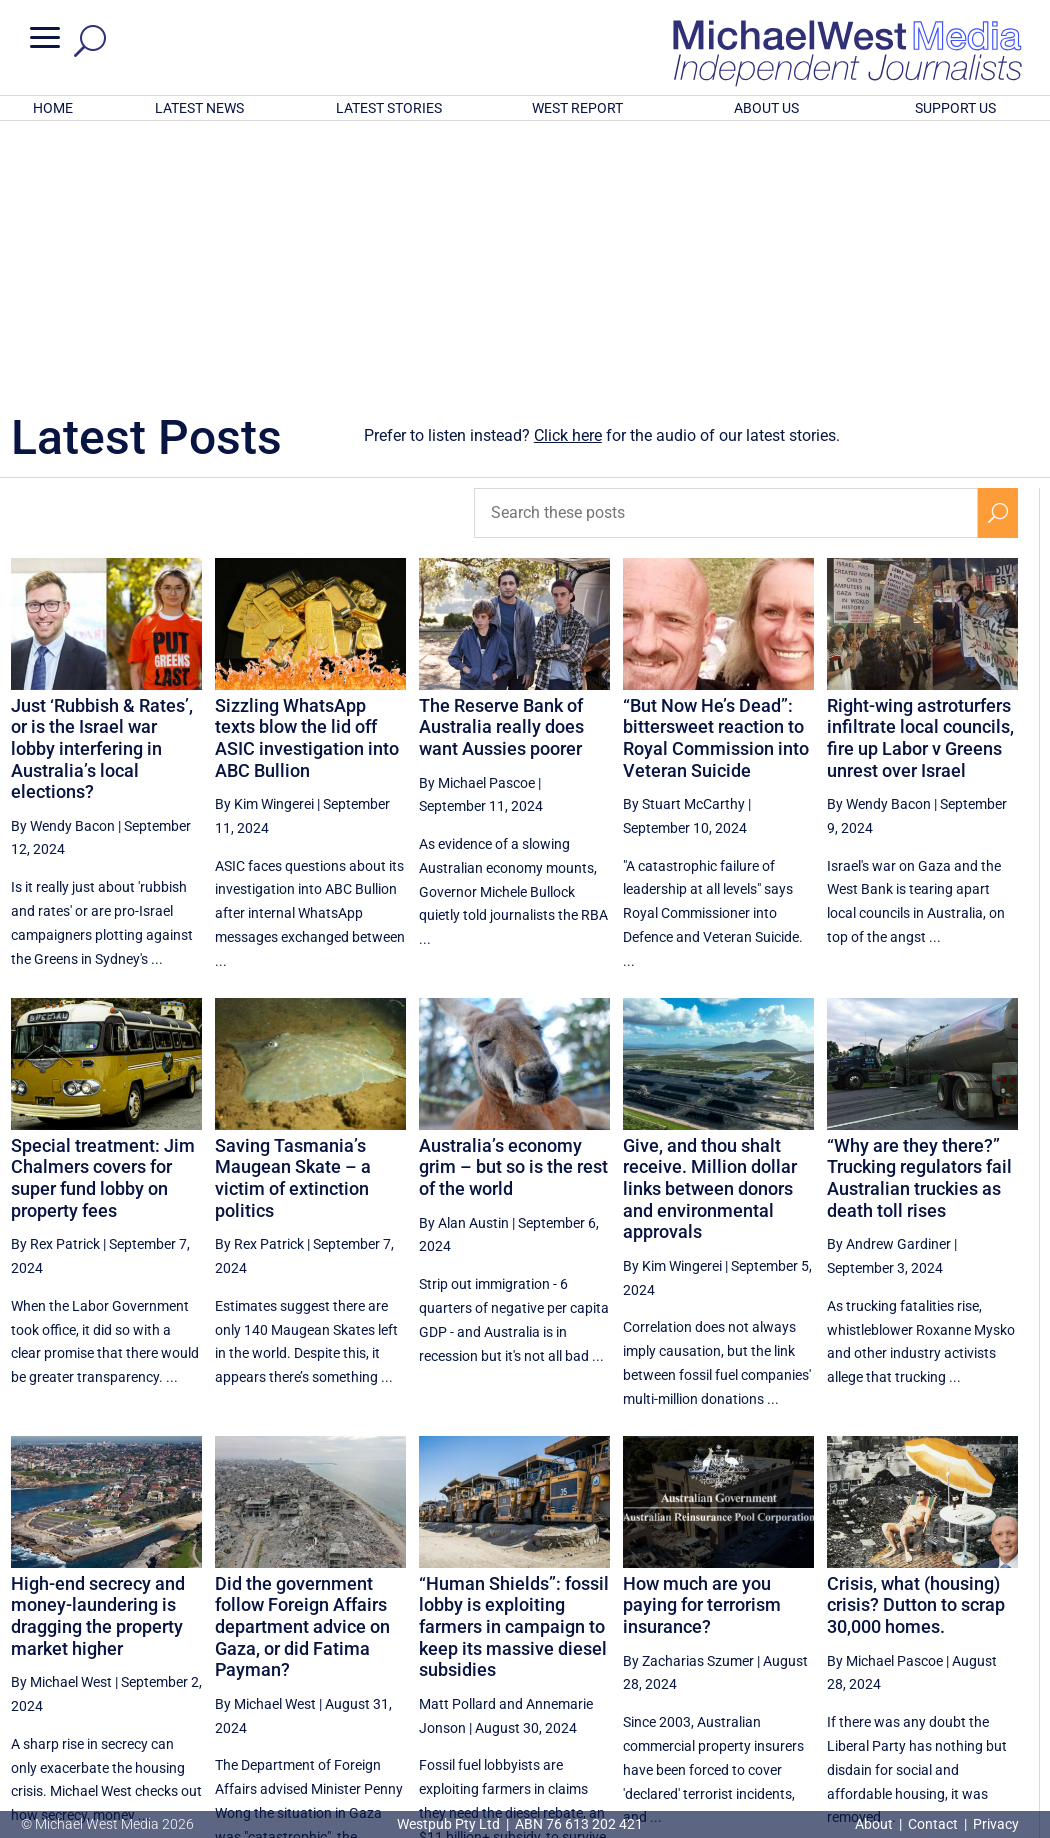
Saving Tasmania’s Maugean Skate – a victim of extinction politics (293, 916)
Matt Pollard (457, 1442)
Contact (933, 1824)
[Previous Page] (703, 1651)
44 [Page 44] (850, 1652)
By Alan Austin (464, 961)
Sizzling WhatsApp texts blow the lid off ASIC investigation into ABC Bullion (307, 476)
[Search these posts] (726, 251)
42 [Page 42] (749, 1652)
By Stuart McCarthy (684, 542)
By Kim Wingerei (264, 542)
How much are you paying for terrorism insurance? (702, 1343)
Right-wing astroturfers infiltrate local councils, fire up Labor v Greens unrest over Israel (920, 476)
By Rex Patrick (55, 982)
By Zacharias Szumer (688, 1399)
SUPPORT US (955, 108)
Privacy (996, 1824)
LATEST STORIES (389, 108)
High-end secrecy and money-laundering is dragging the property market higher (98, 1354)
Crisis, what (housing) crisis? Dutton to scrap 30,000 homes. (916, 1343)
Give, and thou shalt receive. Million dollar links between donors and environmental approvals (710, 926)
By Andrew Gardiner (889, 982)
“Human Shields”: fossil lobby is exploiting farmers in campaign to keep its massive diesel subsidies (514, 1364)
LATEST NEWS (199, 108)
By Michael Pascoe (477, 520)
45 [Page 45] (901, 1652)
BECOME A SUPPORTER (949, 1718)
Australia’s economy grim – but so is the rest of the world (513, 905)
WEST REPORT (577, 108)
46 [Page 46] (952, 1652)
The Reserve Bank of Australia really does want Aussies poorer (501, 465)
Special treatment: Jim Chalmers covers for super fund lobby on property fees (103, 916)
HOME (53, 108)
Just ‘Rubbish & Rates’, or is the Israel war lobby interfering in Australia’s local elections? (102, 486)
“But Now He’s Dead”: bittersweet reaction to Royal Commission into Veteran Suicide (716, 476)
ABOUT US (766, 108)
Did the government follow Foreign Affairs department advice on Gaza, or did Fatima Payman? (302, 1364)
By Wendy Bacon (63, 564)
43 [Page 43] (800, 1652)
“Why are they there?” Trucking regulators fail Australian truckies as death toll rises (919, 916)
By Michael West (61, 1420)
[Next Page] (997, 1651)
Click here (568, 173)
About (875, 1824)
